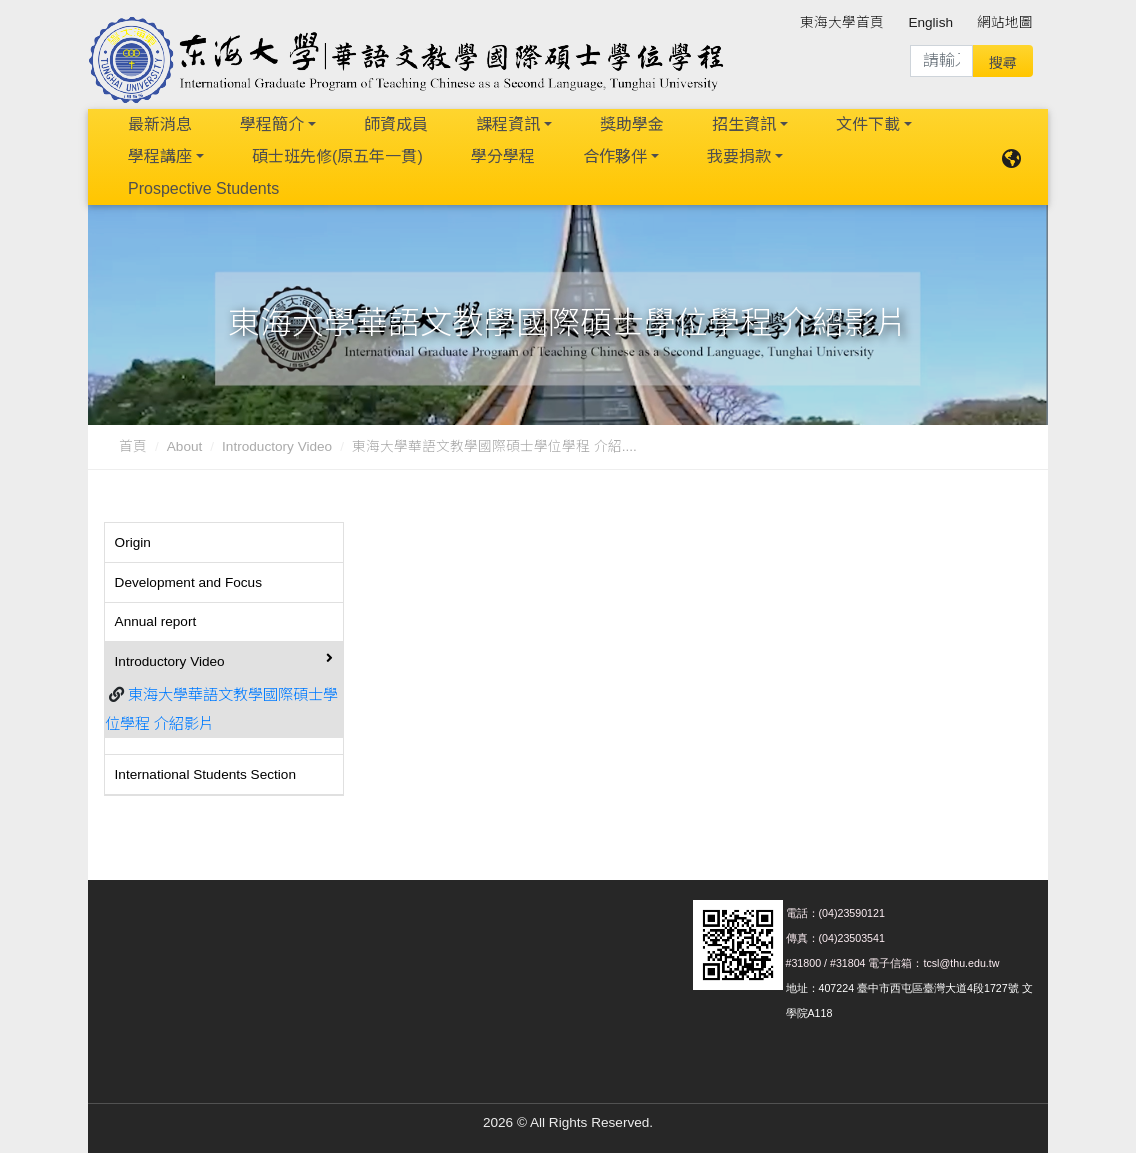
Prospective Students (203, 188)
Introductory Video (277, 446)
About (185, 446)
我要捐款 (739, 156)
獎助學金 (632, 124)
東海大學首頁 (842, 22)
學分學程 (503, 156)
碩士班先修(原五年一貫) (337, 156)
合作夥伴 (615, 156)
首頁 (133, 446)
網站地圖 (1005, 22)
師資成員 (396, 124)
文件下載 (868, 124)
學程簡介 (272, 124)
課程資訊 (508, 124)
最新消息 (160, 124)
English (930, 22)
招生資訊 (744, 124)
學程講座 (160, 156)
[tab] (224, 543)
